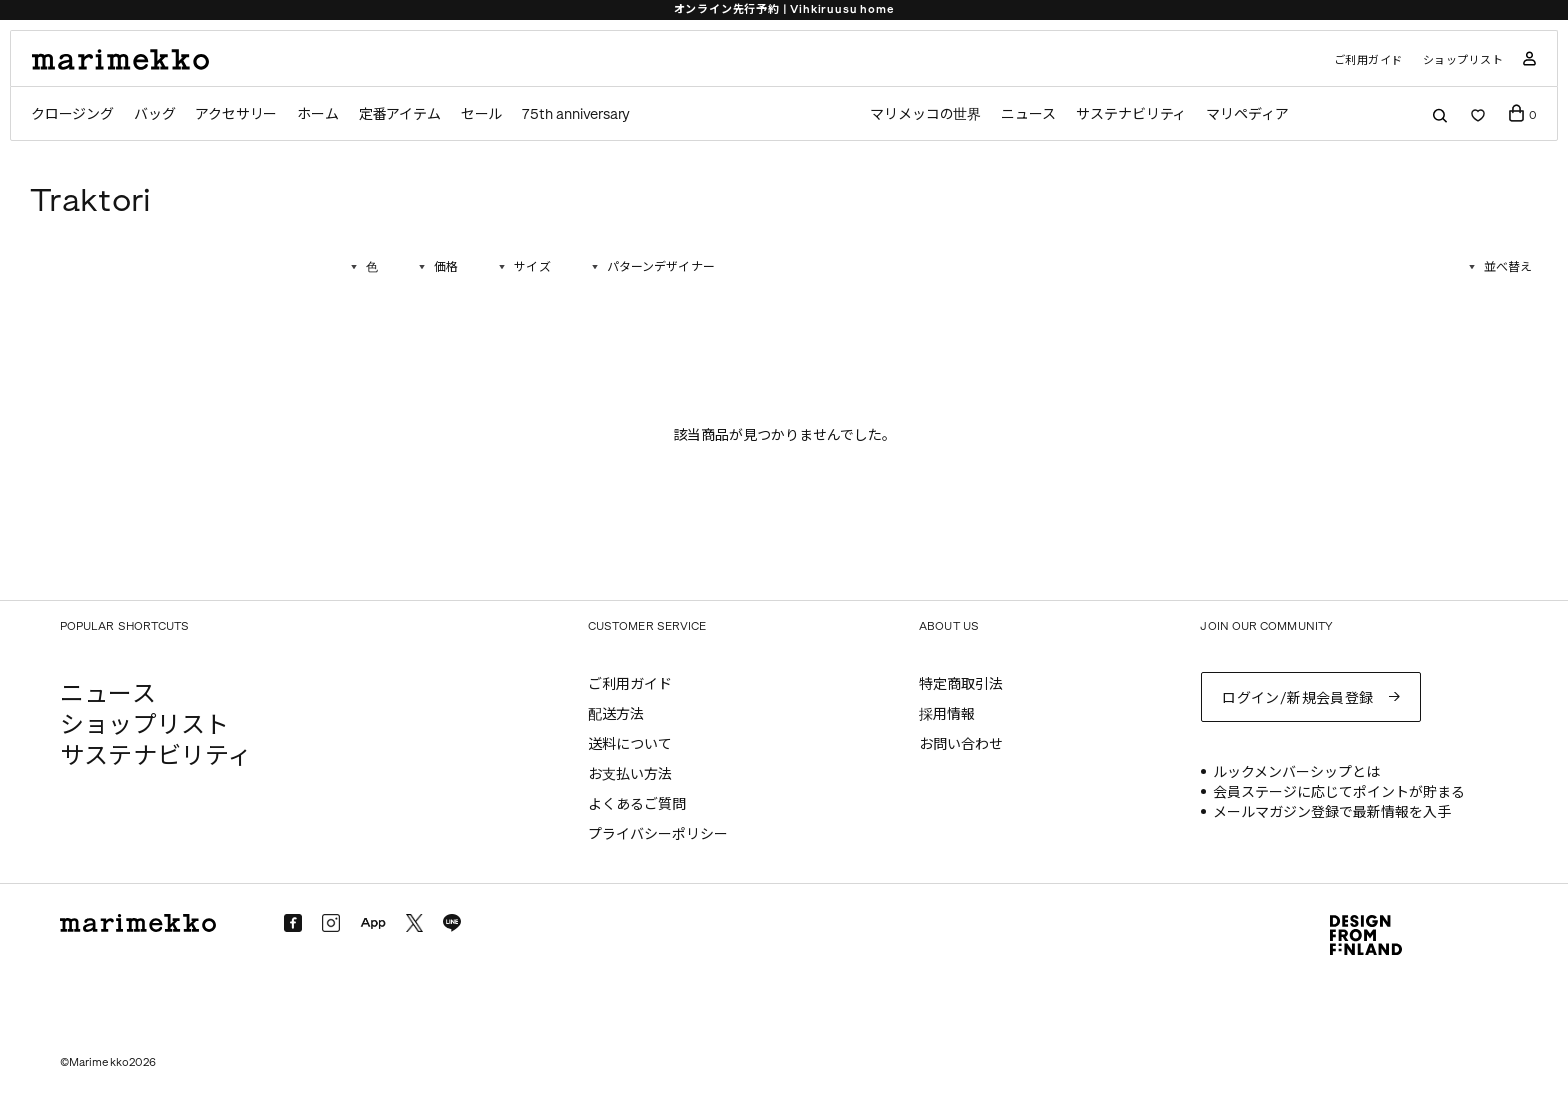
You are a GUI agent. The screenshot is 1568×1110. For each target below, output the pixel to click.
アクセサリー (236, 114)
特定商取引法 (961, 684)
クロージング (72, 114)
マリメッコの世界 (925, 114)
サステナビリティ (1131, 114)
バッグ (154, 114)
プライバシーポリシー (658, 834)
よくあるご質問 (637, 804)
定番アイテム (400, 114)
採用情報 (947, 714)
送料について (630, 744)
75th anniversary (576, 114)
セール (481, 114)
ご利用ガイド (1368, 60)
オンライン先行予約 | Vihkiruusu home (784, 9)
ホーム (317, 114)
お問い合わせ (961, 744)
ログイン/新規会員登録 (1298, 698)
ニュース (1028, 114)
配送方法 (616, 714)
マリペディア (1247, 114)
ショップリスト (1463, 60)
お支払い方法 (630, 774)
